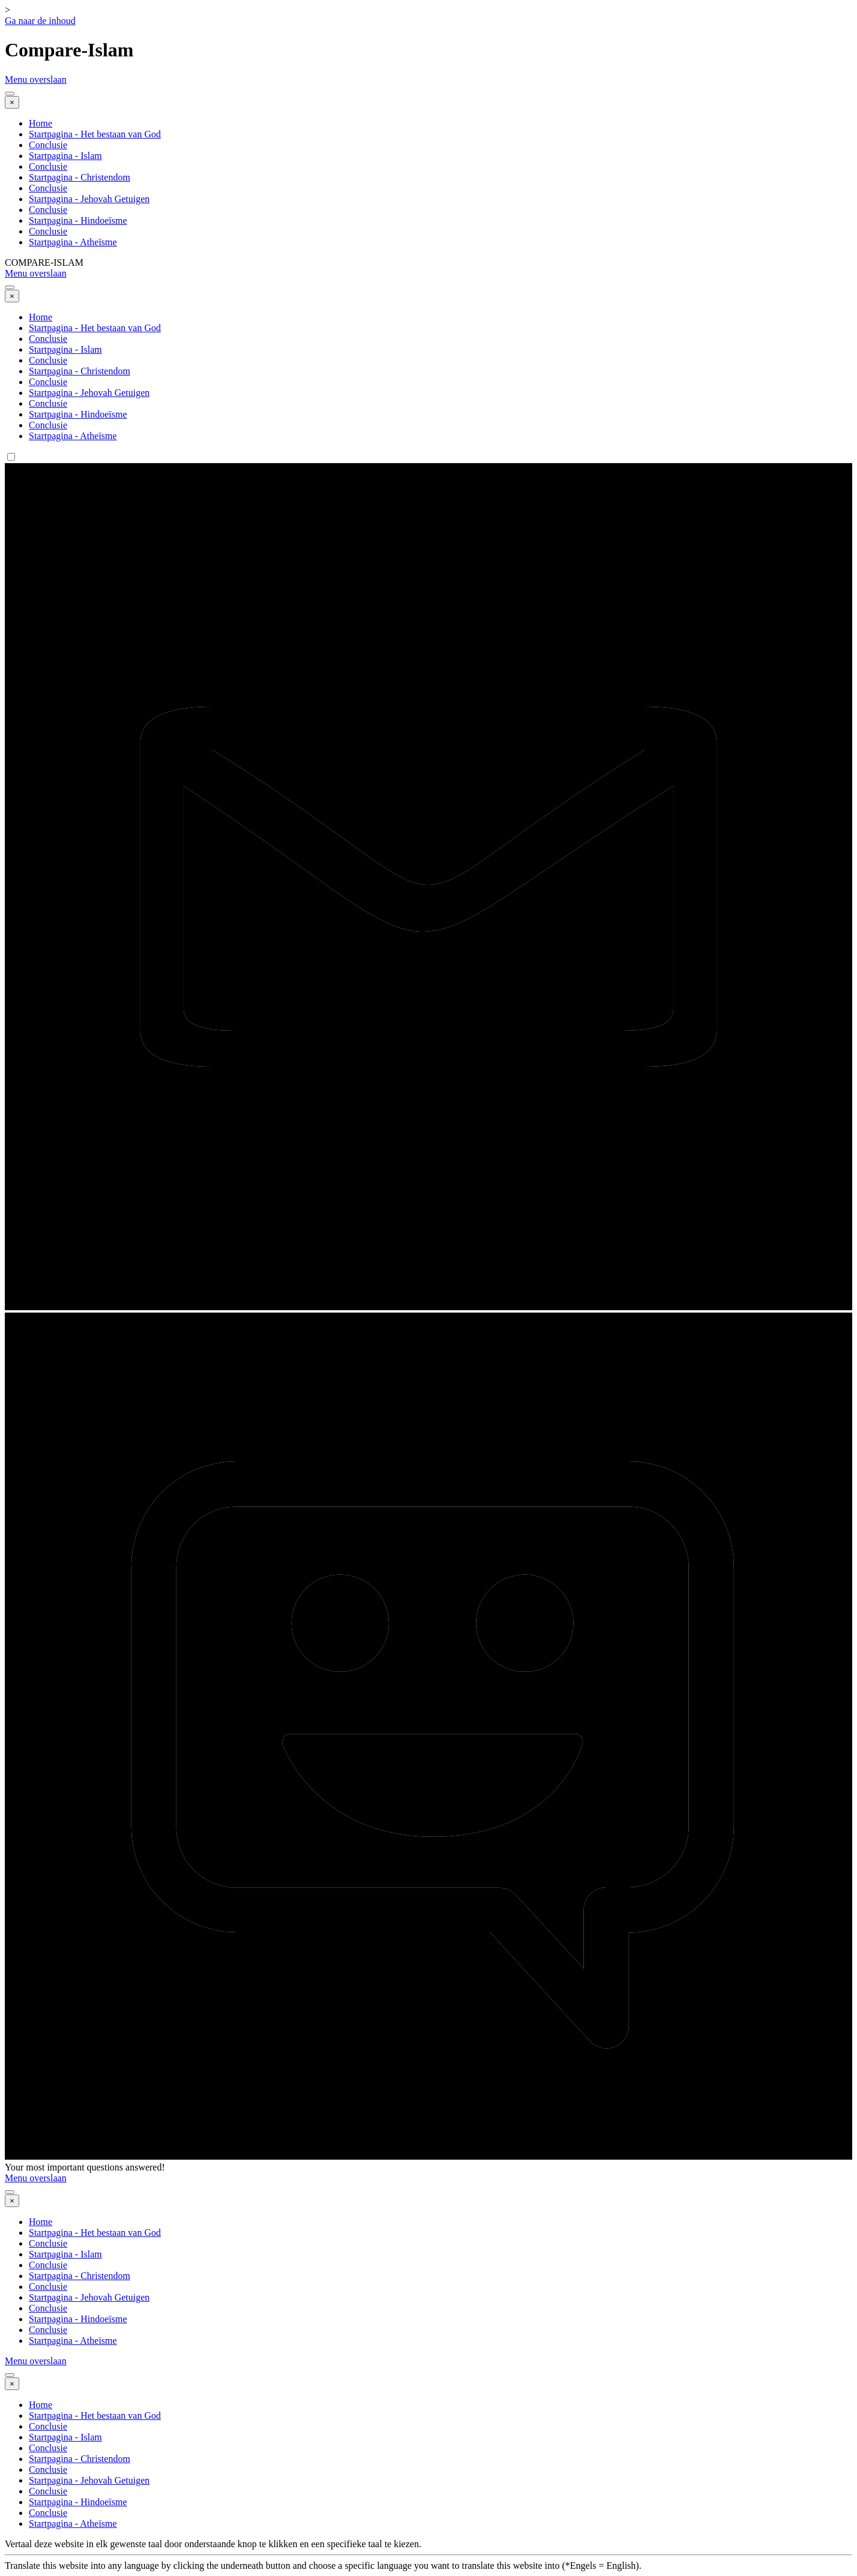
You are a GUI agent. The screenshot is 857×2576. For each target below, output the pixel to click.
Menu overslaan (36, 79)
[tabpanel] (428, 2555)
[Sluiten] (12, 102)
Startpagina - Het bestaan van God (95, 134)
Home (40, 123)
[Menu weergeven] (9, 93)
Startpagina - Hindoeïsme (78, 220)
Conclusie (48, 145)
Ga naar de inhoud (40, 21)
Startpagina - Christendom (79, 177)
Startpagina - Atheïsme (73, 242)
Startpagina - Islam (65, 156)
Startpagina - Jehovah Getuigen (89, 199)
